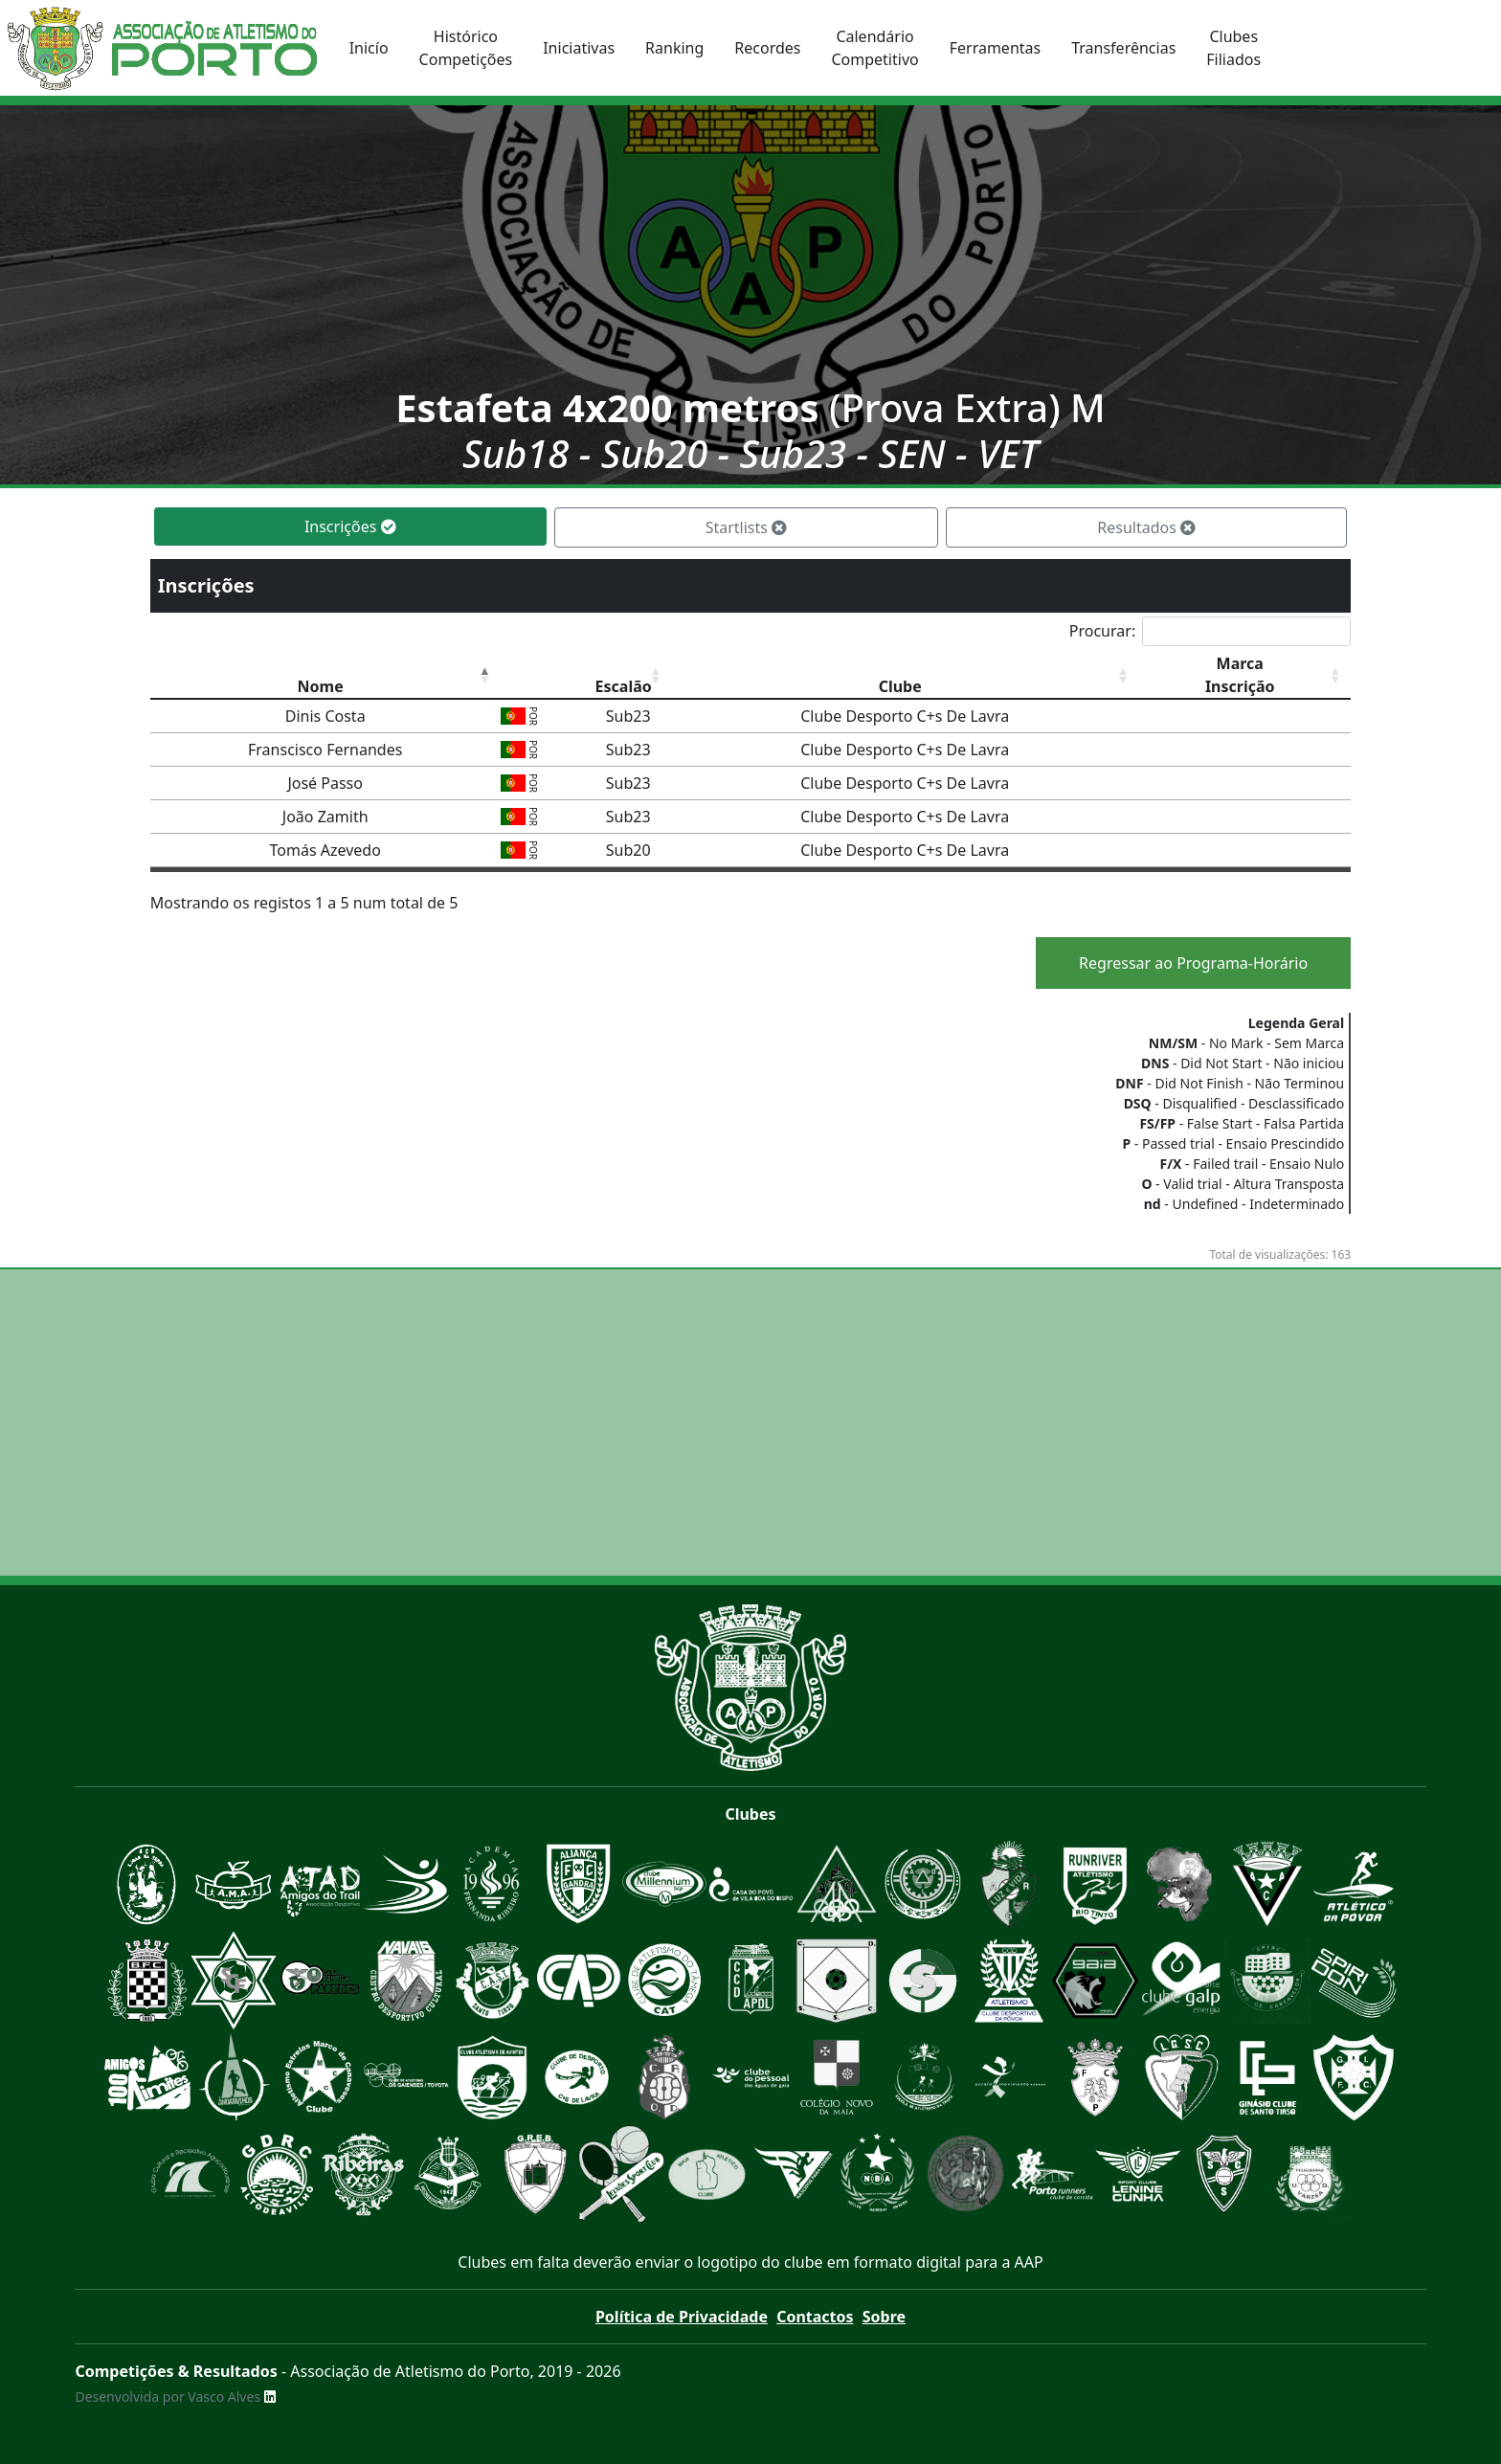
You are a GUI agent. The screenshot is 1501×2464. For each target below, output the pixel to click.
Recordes (767, 47)
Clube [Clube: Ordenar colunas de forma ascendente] (900, 686)
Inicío (369, 47)
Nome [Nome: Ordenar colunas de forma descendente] (321, 686)
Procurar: (1210, 631)
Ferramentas (996, 47)
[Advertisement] (750, 1422)
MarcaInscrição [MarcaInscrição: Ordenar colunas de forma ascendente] (1240, 675)
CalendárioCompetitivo (874, 48)
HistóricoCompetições (466, 48)
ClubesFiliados (1233, 48)
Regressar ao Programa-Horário (1193, 963)
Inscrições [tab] (350, 526)
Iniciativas (579, 47)
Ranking (674, 47)
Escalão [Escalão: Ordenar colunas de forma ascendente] (623, 686)
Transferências (1123, 47)
